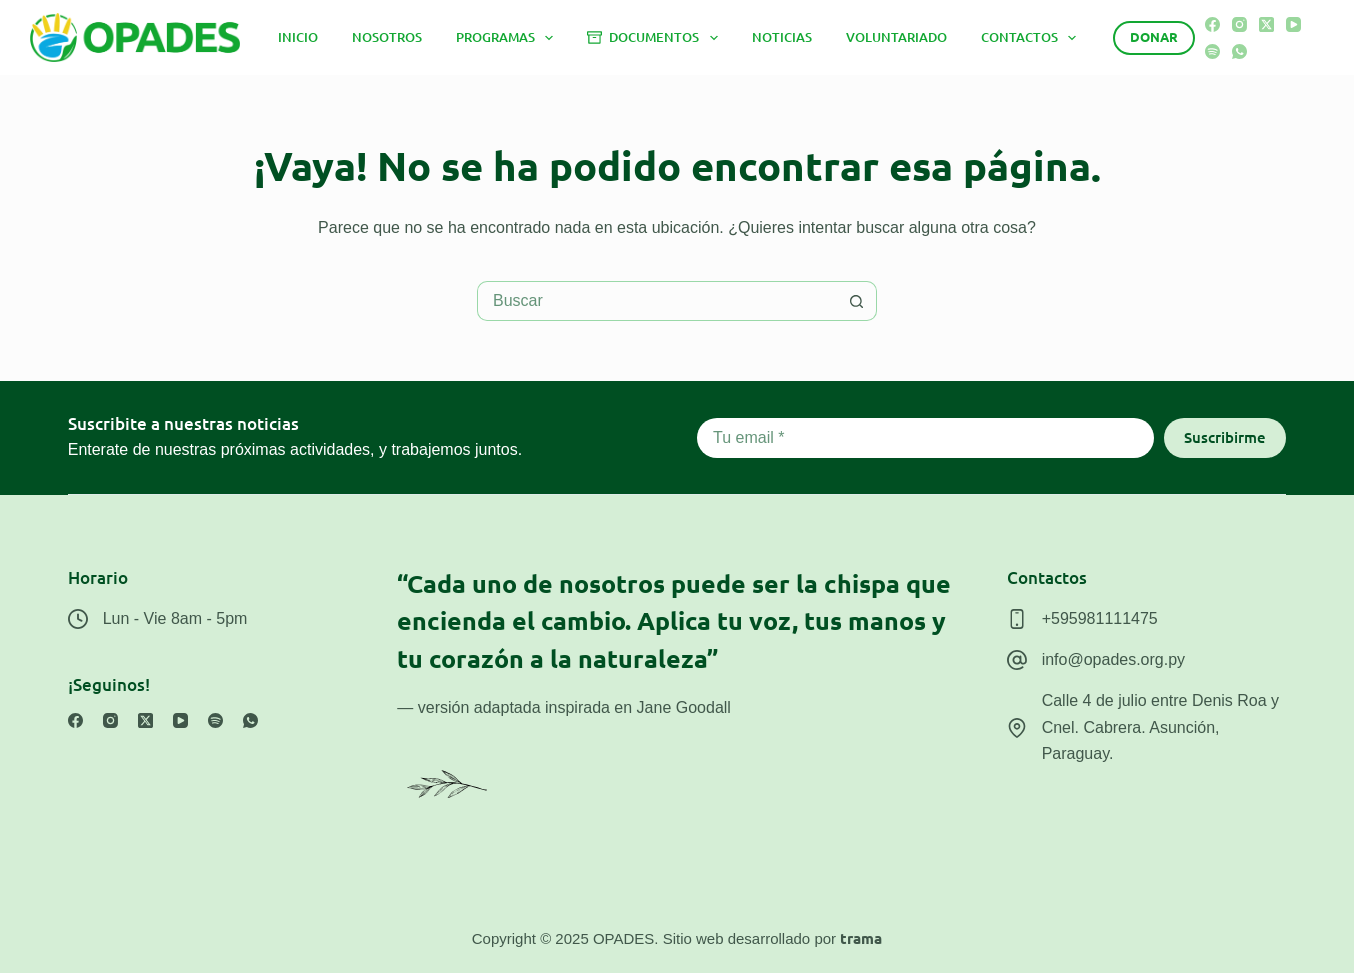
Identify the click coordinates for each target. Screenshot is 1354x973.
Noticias (782, 37)
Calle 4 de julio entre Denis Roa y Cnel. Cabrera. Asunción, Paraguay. (1160, 727)
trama (861, 938)
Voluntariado (896, 37)
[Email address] (925, 438)
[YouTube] (1293, 24)
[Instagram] (1239, 24)
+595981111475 (1100, 618)
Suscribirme (1225, 437)
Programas (509, 38)
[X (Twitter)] (1266, 24)
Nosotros (387, 37)
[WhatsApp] (1239, 51)
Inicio (298, 37)
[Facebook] (1212, 24)
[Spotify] (1212, 51)
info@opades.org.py (1113, 659)
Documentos (656, 38)
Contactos (1033, 38)
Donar (1154, 36)
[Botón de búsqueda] (857, 301)
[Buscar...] (657, 301)
